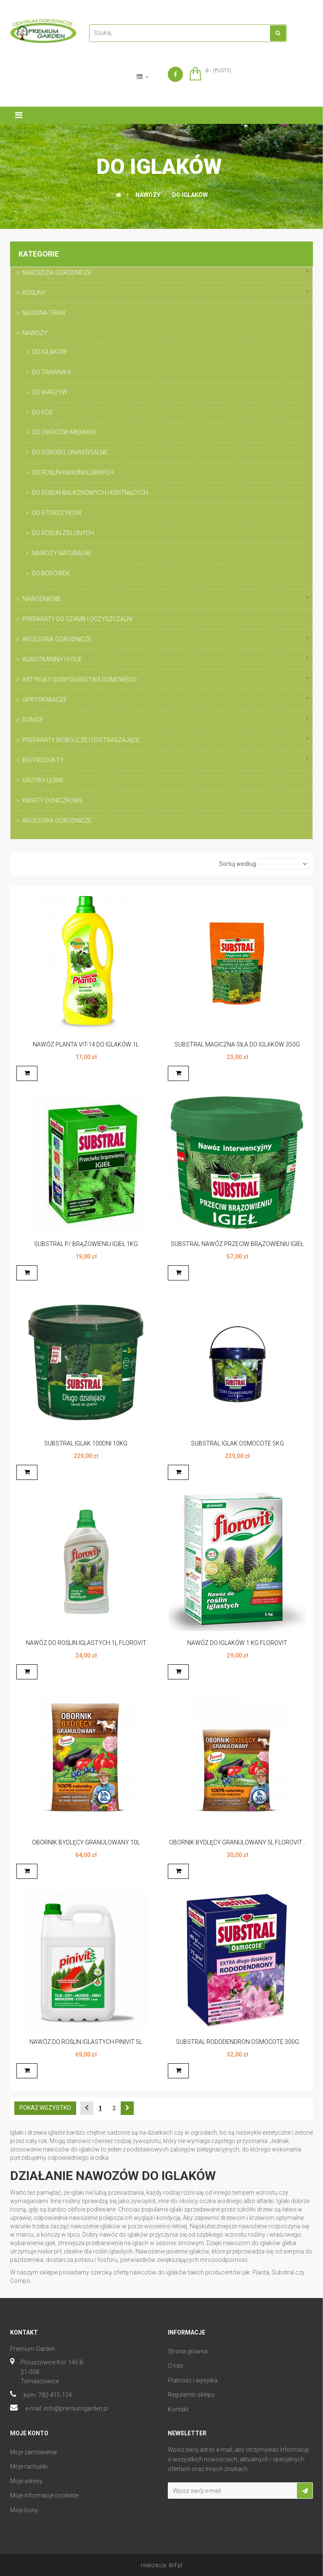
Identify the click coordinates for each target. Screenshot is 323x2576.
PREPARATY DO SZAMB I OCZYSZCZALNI (77, 619)
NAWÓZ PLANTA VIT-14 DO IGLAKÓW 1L (86, 1044)
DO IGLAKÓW (49, 352)
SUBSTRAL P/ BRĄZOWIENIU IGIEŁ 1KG (86, 1244)
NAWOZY (35, 333)
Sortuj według (237, 863)
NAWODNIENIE (41, 598)
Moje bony (24, 2510)
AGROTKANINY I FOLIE (52, 659)
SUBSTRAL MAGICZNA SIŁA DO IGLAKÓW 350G (237, 1044)
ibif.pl (176, 2565)
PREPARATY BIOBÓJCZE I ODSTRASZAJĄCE (81, 740)
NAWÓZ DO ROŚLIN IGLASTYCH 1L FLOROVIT (86, 1643)
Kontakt (178, 2409)
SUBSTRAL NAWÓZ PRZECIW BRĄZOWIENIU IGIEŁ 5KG (237, 1248)
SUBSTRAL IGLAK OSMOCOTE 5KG (237, 1443)
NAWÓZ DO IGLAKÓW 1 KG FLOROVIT (237, 1643)
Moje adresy (26, 2481)
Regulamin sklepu (191, 2394)
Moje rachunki (29, 2466)
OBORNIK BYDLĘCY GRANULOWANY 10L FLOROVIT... (86, 1847)
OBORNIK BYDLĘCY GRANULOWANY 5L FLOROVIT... (237, 1842)
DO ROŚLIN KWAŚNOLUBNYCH (73, 472)
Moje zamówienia (33, 2452)
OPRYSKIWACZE (44, 699)
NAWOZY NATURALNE (62, 553)
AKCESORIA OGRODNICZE (57, 639)
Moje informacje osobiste (44, 2495)
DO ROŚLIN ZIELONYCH (63, 533)
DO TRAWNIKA (51, 372)
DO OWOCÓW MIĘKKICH (64, 432)
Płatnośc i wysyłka (192, 2380)
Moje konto (29, 2433)
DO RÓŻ (42, 412)
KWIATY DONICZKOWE (52, 800)
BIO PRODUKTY (43, 760)
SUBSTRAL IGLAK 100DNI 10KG (85, 1443)
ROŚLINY (34, 292)
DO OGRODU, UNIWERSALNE (70, 452)
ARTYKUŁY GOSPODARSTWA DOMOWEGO (79, 679)
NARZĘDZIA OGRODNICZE (57, 272)
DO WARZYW (49, 392)
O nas (175, 2365)
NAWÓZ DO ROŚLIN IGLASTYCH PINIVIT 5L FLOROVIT (85, 2046)
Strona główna (187, 2351)
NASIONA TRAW (44, 313)
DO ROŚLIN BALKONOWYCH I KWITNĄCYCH (90, 492)
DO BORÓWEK (51, 573)
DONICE (32, 719)
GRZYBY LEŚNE (43, 780)
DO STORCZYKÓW (57, 512)
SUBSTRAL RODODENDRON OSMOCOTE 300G (237, 2041)
